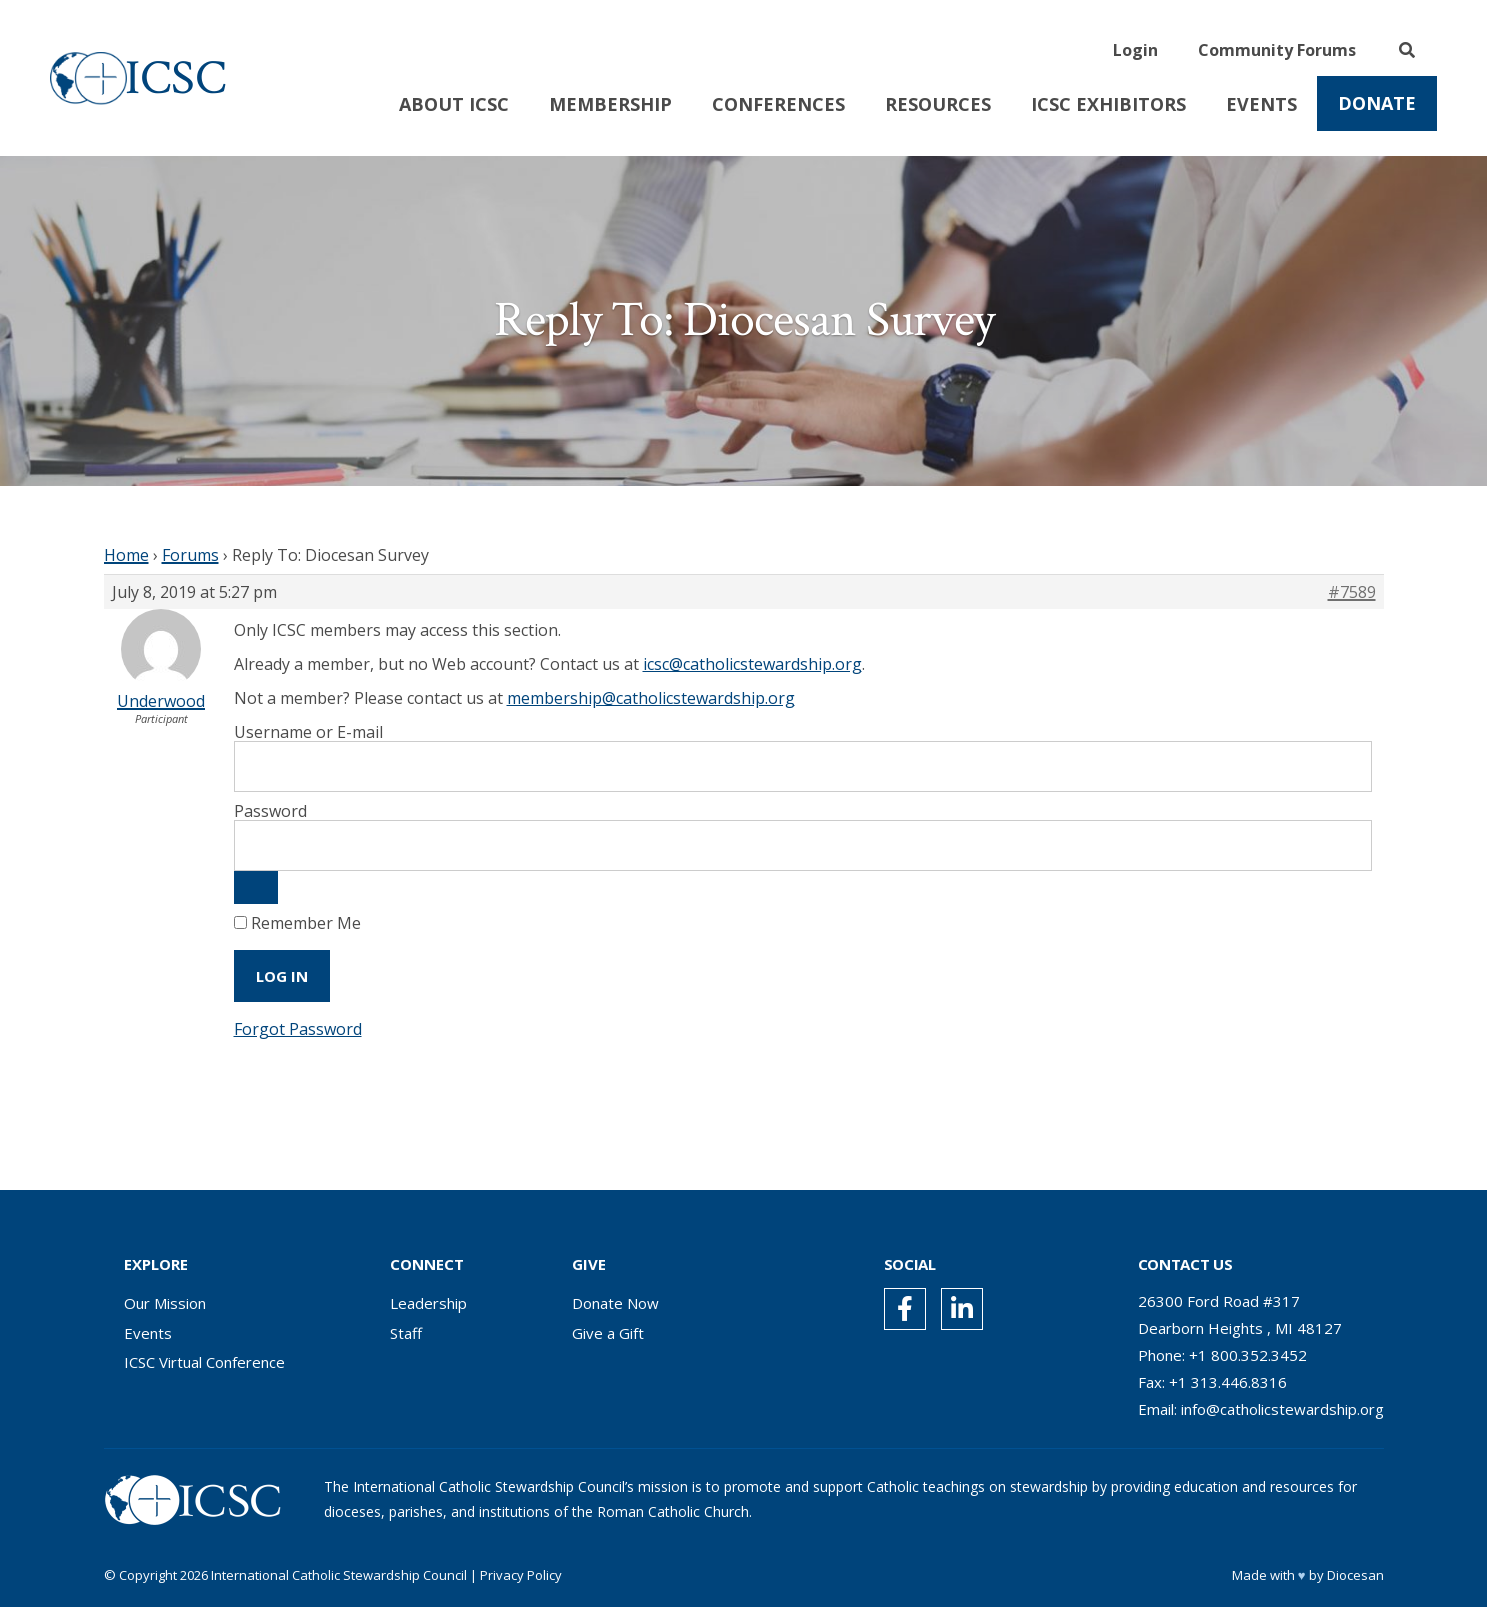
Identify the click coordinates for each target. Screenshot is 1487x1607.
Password (270, 811)
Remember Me (297, 923)
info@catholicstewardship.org (1282, 1409)
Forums (190, 555)
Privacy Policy (521, 1575)
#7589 (1352, 592)
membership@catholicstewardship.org (651, 698)
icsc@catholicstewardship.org (752, 664)
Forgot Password (298, 1029)
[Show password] (256, 887)
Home (126, 555)
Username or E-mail (308, 732)
